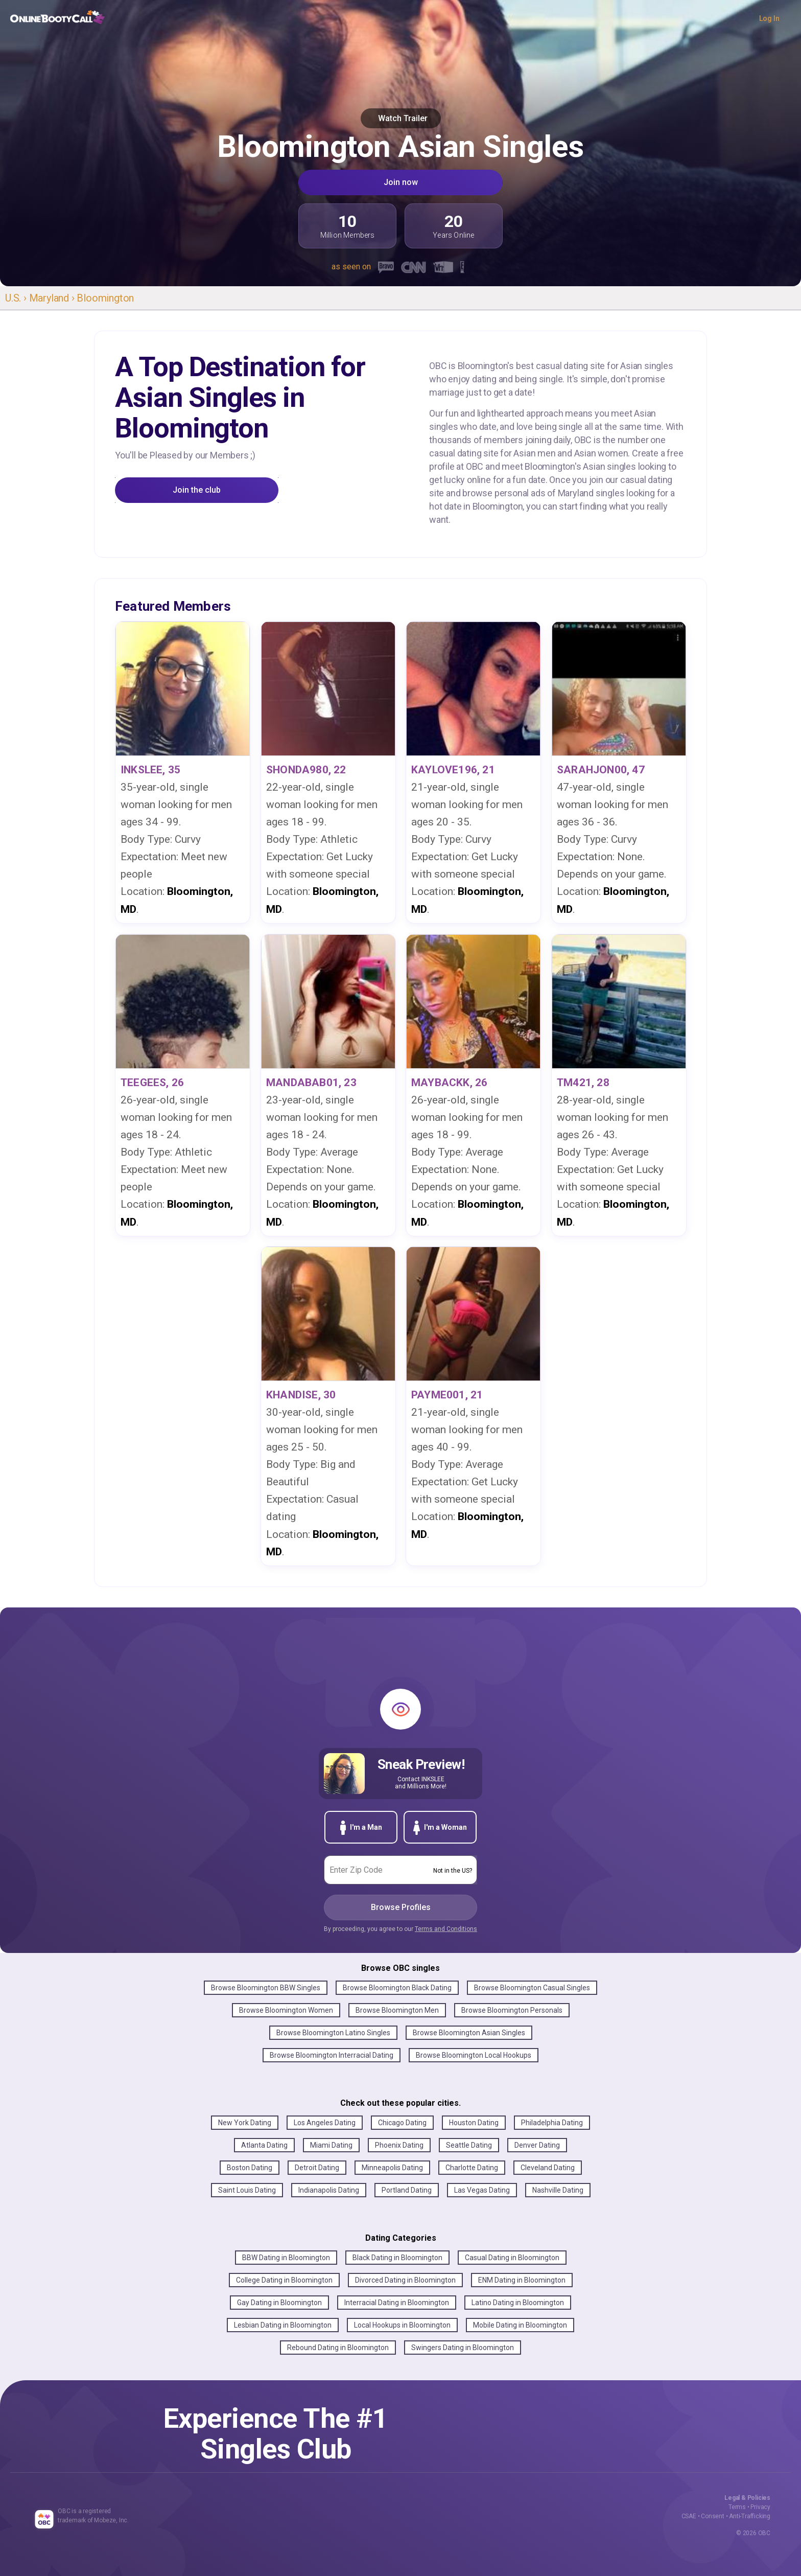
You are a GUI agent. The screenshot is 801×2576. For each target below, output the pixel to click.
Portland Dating (407, 2190)
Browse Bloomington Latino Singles (333, 2033)
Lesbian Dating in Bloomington (283, 2325)
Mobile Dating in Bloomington (520, 2325)
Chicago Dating (402, 2123)
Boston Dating (249, 2168)
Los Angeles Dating (325, 2123)
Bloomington (105, 298)
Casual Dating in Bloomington (512, 2257)
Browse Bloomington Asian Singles (469, 2033)
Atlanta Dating (264, 2145)
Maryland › (53, 298)
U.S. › (17, 298)
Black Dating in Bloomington (397, 2257)
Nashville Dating (557, 2190)
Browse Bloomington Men (397, 2010)
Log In (769, 18)
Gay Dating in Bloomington (279, 2302)
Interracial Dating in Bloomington (396, 2302)
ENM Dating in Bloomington (522, 2280)
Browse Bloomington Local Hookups (473, 2055)
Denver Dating (537, 2145)
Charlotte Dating (471, 2168)
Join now (401, 182)
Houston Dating (474, 2123)
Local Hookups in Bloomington (402, 2325)
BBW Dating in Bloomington (286, 2257)
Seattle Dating (469, 2145)
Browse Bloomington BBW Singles (265, 1988)
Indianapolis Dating (328, 2190)
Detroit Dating (317, 2168)
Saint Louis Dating (247, 2190)
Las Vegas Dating (482, 2190)
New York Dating (244, 2123)
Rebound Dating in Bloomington (338, 2347)
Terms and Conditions (446, 1929)
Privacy (760, 2507)
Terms (737, 2507)
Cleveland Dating (548, 2168)
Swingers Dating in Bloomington (462, 2347)
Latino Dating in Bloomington (518, 2302)
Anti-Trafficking (749, 2516)
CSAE (688, 2516)
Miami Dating (331, 2145)
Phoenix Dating (399, 2145)
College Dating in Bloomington (284, 2280)
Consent (712, 2516)
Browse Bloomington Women (286, 2010)
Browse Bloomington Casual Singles (532, 1988)
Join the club (197, 490)
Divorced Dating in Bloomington (405, 2280)
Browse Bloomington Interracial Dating (331, 2055)
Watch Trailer (401, 118)
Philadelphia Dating (552, 2123)
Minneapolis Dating (392, 2168)
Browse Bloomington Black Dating (397, 1988)
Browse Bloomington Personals (511, 2010)
